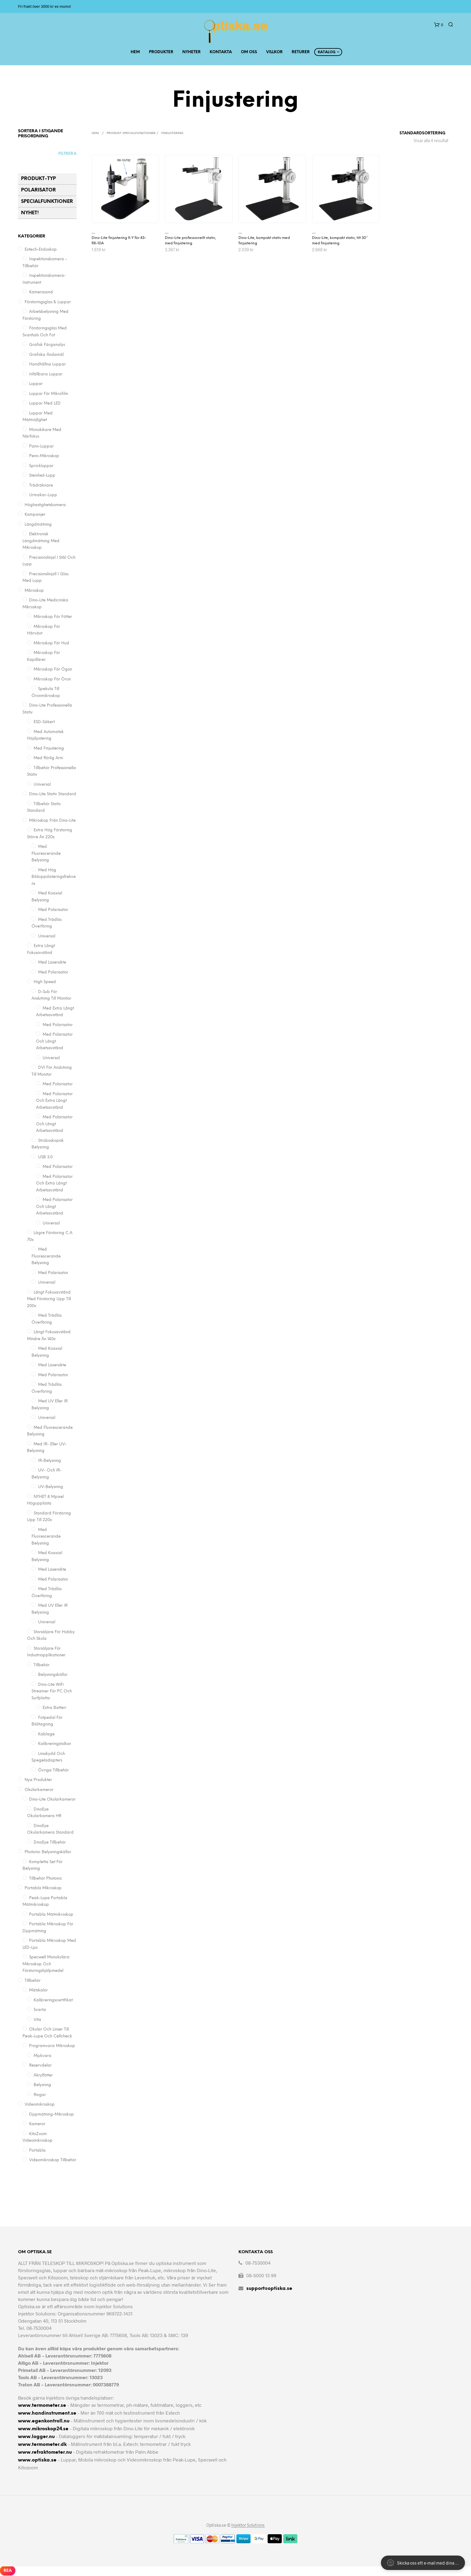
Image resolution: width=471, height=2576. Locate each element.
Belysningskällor (53, 1675)
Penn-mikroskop (44, 456)
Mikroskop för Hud (51, 643)
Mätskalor (38, 1990)
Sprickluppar (41, 466)
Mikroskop (34, 591)
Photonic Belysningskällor (48, 1852)
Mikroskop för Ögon (53, 669)
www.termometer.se (42, 2405)
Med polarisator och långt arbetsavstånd (54, 1124)
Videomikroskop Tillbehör (52, 2160)
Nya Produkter (38, 1780)
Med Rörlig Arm (48, 758)
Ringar (40, 2095)
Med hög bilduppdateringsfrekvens (54, 877)
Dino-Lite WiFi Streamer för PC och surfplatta (52, 1691)
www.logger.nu (36, 2436)
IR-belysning (49, 1461)
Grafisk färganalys (47, 345)
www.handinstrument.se (47, 2413)
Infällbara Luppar (45, 374)
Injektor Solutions (248, 2525)
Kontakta (221, 52)
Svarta (40, 2010)
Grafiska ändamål (46, 355)
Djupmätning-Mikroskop (51, 2114)
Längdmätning (38, 525)
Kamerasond (41, 292)
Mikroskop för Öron (52, 679)
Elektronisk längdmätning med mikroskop (41, 541)
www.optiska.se (37, 2460)
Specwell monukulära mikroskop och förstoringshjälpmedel (46, 1964)
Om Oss (249, 52)
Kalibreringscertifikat (53, 2000)
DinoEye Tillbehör (50, 1842)
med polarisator (58, 1025)
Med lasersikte (52, 962)
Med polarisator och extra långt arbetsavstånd (54, 1101)
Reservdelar (40, 2065)
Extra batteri (54, 1708)
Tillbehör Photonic (45, 1879)
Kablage (46, 1734)
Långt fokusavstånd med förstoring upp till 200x (49, 1299)
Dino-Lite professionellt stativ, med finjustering (190, 240)
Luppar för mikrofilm (48, 394)
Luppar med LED (45, 403)
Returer (301, 52)
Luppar (36, 384)
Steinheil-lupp (42, 476)
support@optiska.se (269, 2288)
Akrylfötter (43, 2075)
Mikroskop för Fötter (53, 617)
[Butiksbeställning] (407, 133)
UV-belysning (50, 1487)
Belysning (42, 2085)
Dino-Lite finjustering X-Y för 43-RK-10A (119, 240)
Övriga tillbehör (53, 1770)
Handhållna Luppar (47, 364)
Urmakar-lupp (43, 495)
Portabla (37, 2151)
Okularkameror (39, 1790)
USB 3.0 (45, 1157)
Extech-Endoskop (41, 250)
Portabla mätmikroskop (51, 1915)
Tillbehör (42, 1665)
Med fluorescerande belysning (46, 853)
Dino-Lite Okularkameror (52, 1799)
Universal (42, 785)
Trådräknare (41, 485)
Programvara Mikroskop (52, 2046)
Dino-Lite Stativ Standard (52, 794)
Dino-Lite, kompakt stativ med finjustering (264, 240)
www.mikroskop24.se (43, 2428)
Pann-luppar (41, 446)
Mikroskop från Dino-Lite (52, 821)
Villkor (274, 52)
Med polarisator (53, 910)
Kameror (37, 2124)
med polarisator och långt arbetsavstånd (54, 1041)
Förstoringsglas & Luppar (48, 302)
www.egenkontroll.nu (43, 2421)
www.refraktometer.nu (45, 2452)
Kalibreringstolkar (54, 1744)
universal (51, 1058)
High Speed (45, 982)
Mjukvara (42, 2056)
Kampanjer (35, 515)
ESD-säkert (44, 722)
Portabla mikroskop (43, 1888)
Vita (37, 2020)
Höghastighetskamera (45, 505)
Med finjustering (49, 748)
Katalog (327, 52)
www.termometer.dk (42, 2444)
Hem (135, 52)
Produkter (161, 52)
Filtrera (67, 154)
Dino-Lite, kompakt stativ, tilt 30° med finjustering (340, 240)
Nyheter (191, 52)
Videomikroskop (40, 2105)
